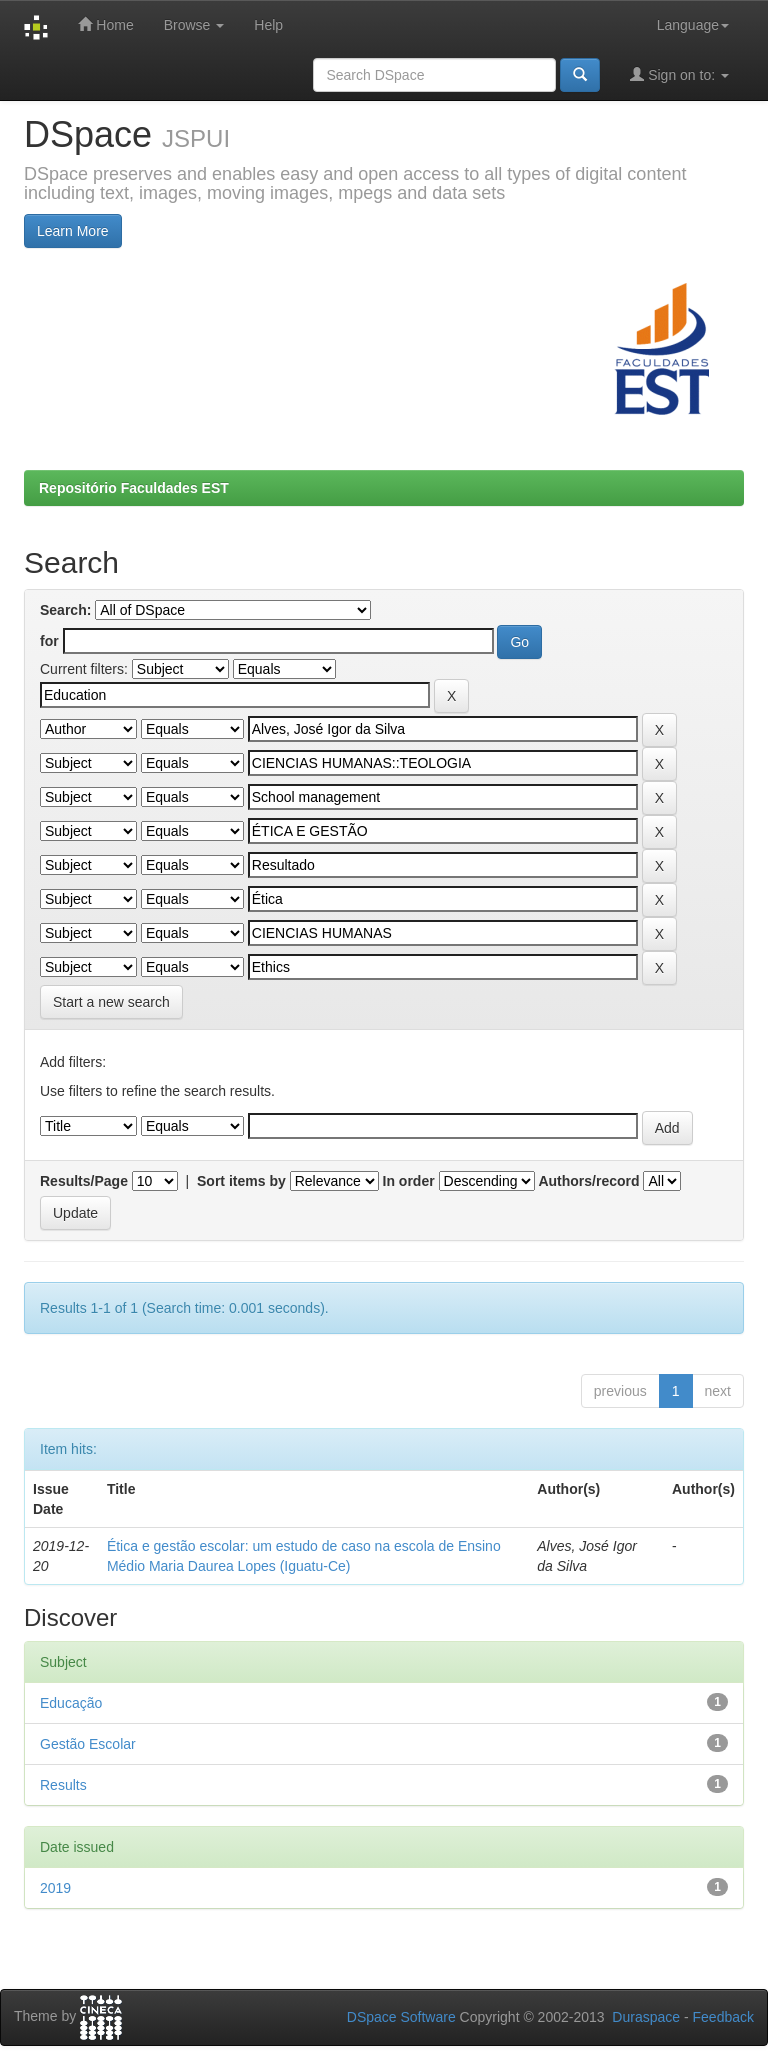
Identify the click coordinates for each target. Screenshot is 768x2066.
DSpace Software (401, 2017)
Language (693, 25)
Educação (71, 1703)
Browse (194, 25)
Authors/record (588, 1181)
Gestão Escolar (88, 1744)
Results (63, 1785)
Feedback (723, 2017)
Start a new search (111, 1002)
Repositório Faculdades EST (134, 488)
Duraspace (646, 2017)
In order (409, 1181)
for (49, 641)
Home (105, 24)
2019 (55, 1888)
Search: (65, 610)
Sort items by (241, 1181)
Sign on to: (679, 74)
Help (268, 25)
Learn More (73, 231)
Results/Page (84, 1181)
